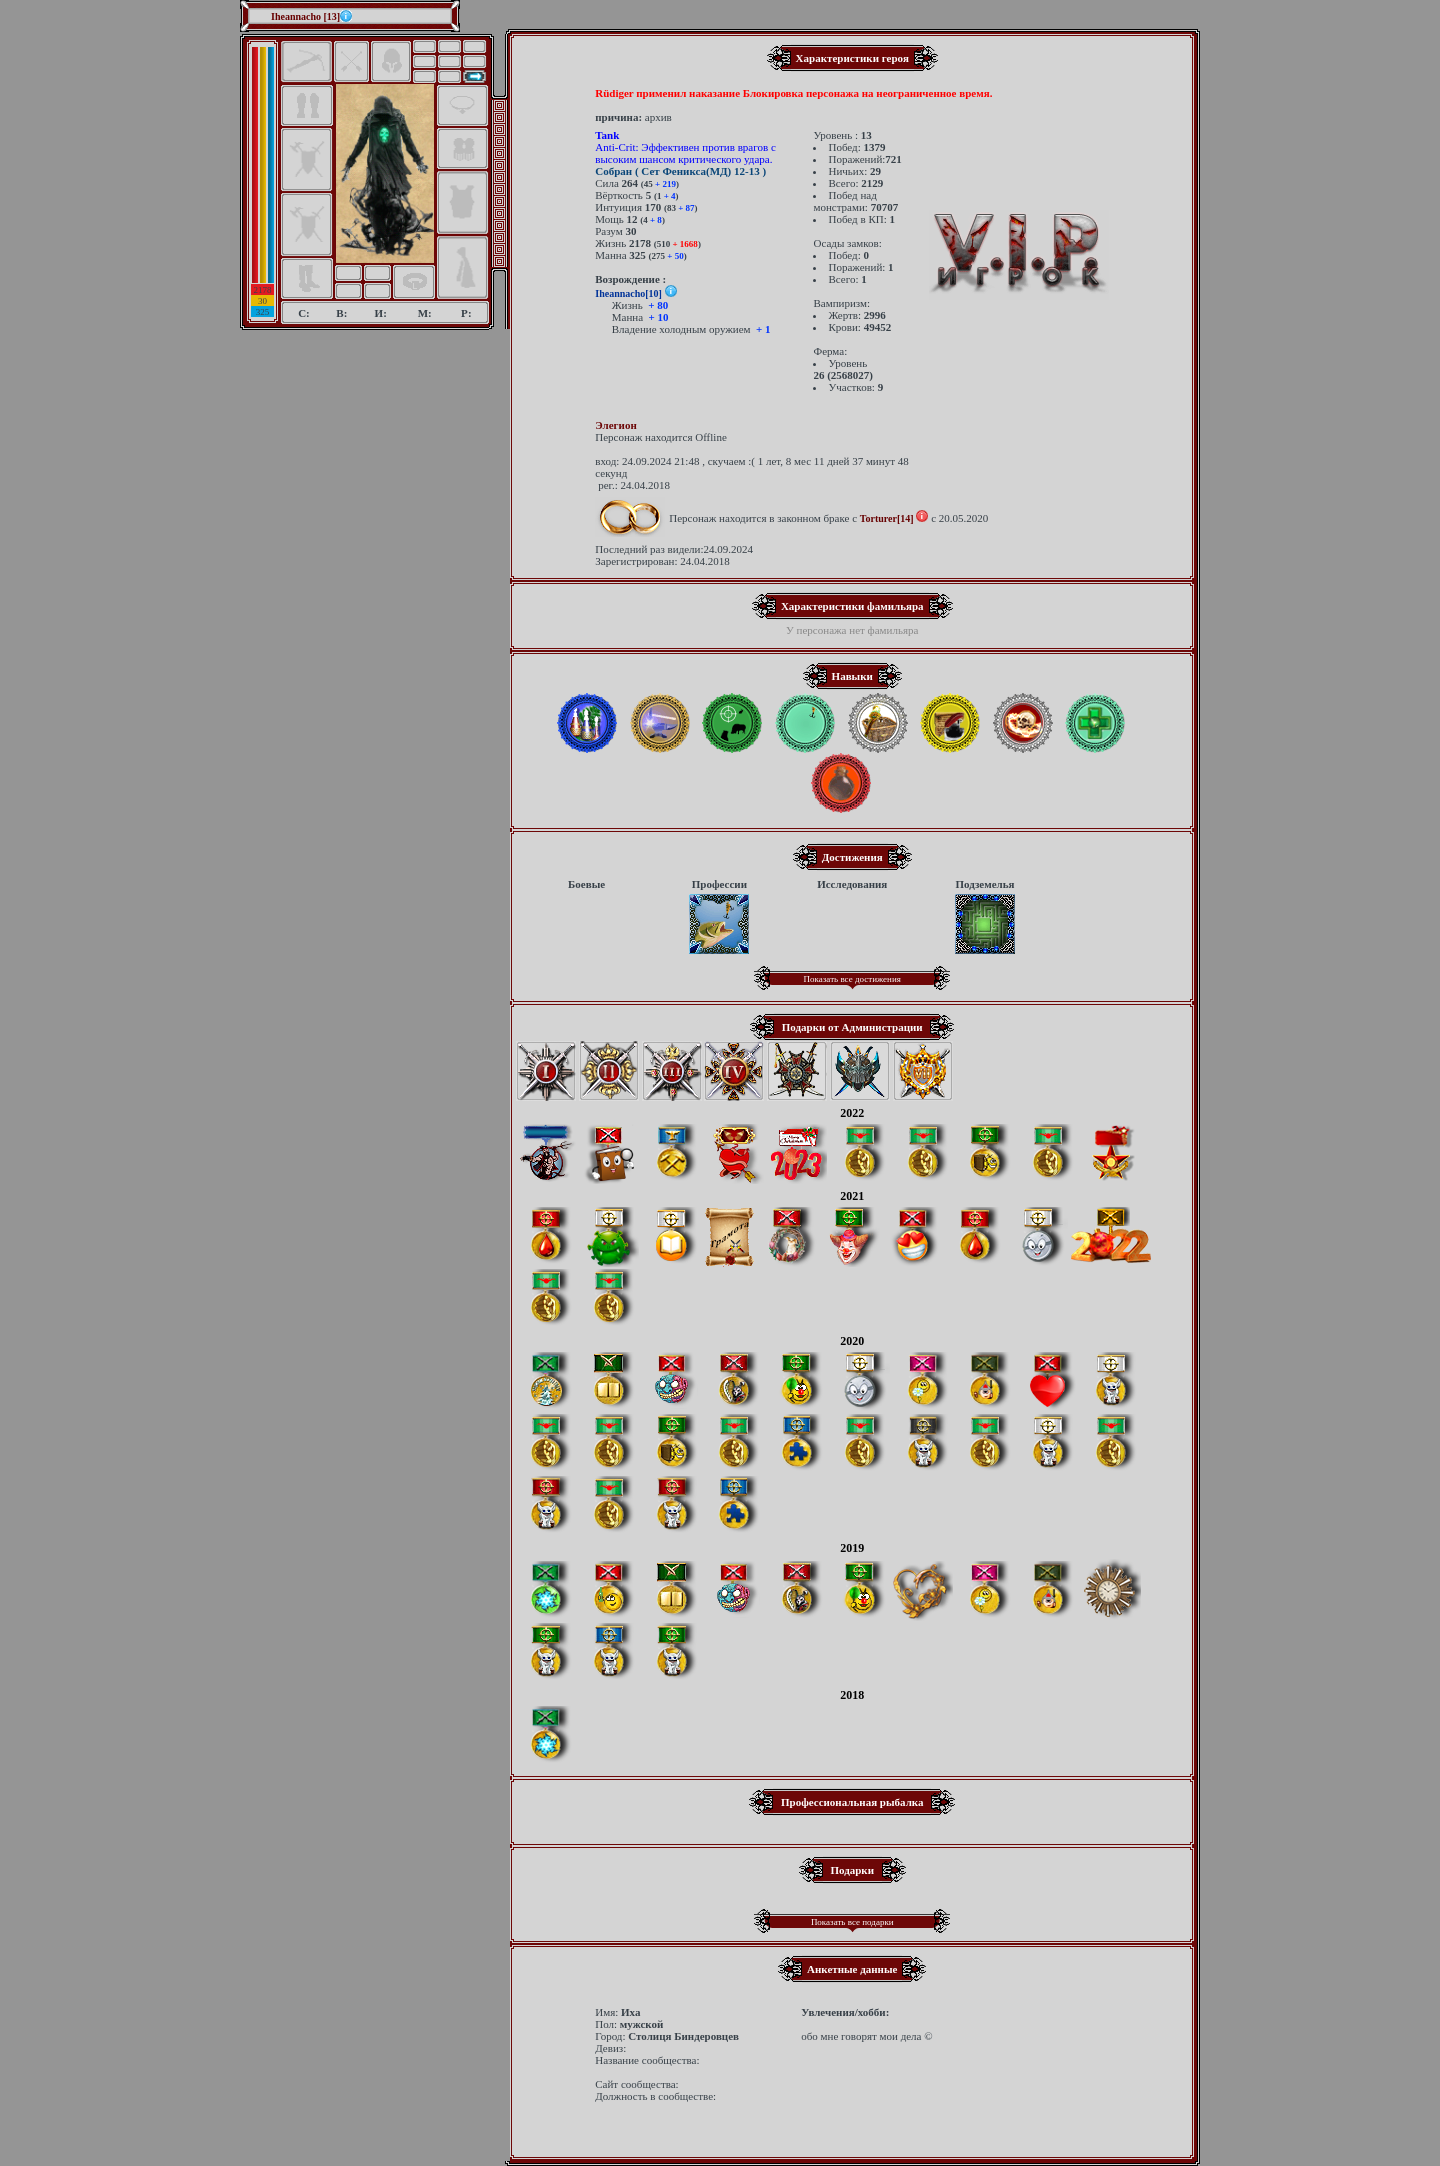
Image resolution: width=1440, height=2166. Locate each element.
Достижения (852, 857)
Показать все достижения (852, 979)
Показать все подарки (852, 1922)
